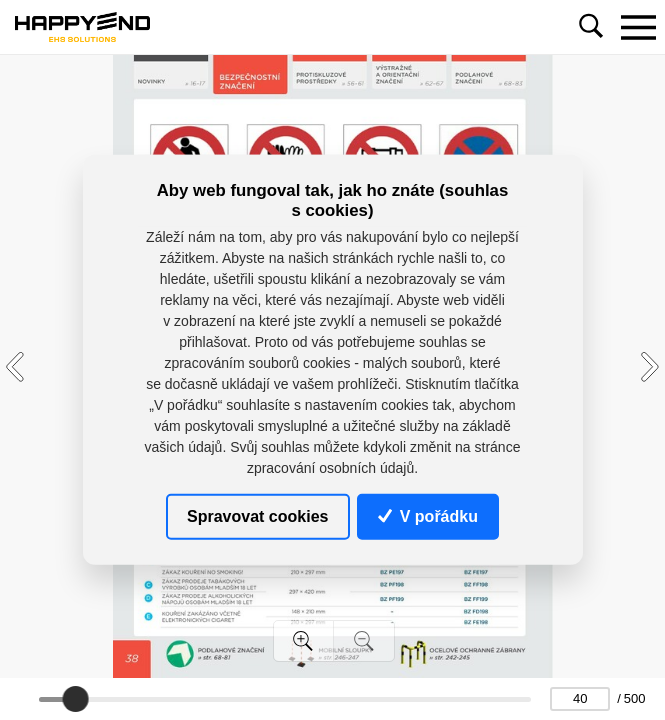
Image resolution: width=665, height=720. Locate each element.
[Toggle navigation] (638, 27)
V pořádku (428, 515)
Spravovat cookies (257, 515)
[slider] (75, 699)
